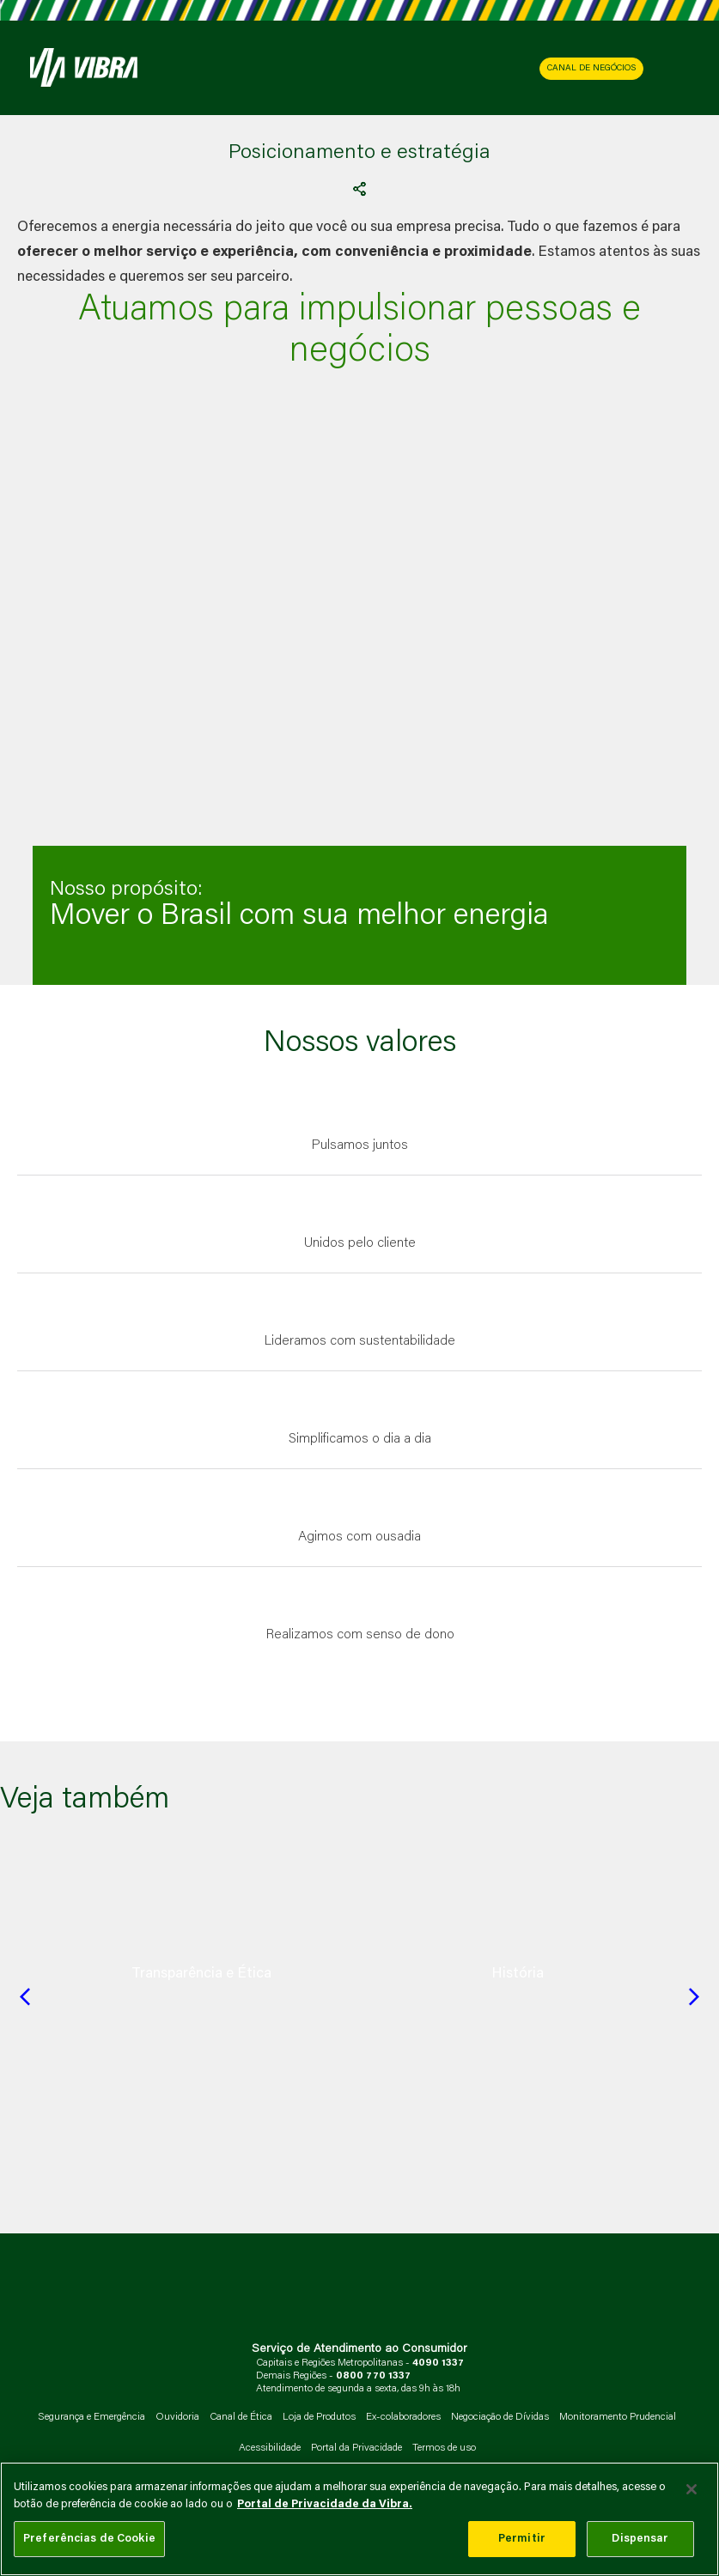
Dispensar (640, 2538)
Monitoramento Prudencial (617, 2417)
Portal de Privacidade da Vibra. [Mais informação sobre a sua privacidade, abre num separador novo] (324, 2504)
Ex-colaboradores (403, 2417)
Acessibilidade (270, 2448)
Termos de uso (444, 2448)
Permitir (521, 2538)
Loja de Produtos (319, 2417)
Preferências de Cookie (89, 2538)
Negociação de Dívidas (500, 2417)
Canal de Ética (241, 2417)
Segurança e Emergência (91, 2417)
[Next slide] (694, 1996)
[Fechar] (691, 2489)
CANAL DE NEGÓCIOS (591, 68)
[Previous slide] (25, 1996)
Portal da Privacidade (356, 2448)
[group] (201, 1974)
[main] (359, 2519)
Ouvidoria (177, 2417)
